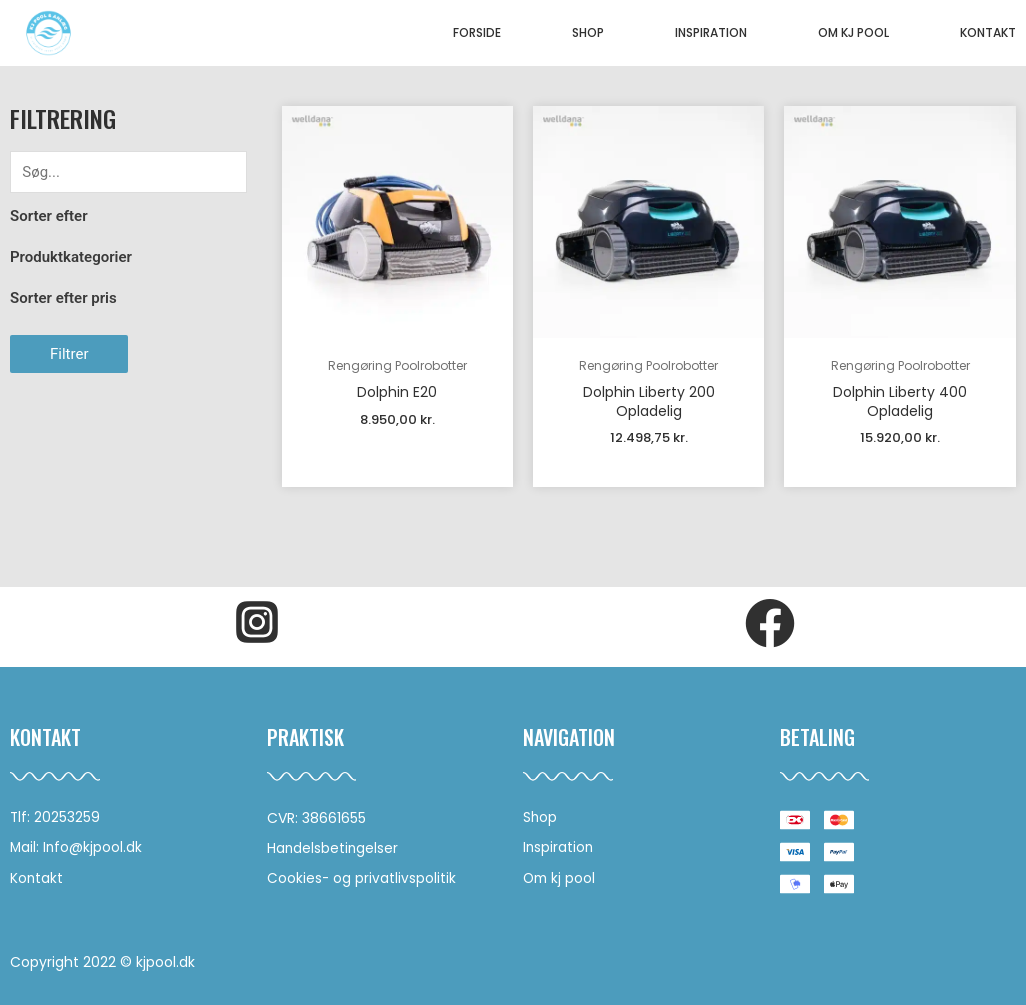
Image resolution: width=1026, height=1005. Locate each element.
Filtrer (69, 354)
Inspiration (711, 32)
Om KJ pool (853, 32)
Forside (477, 32)
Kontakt (988, 32)
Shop (588, 32)
